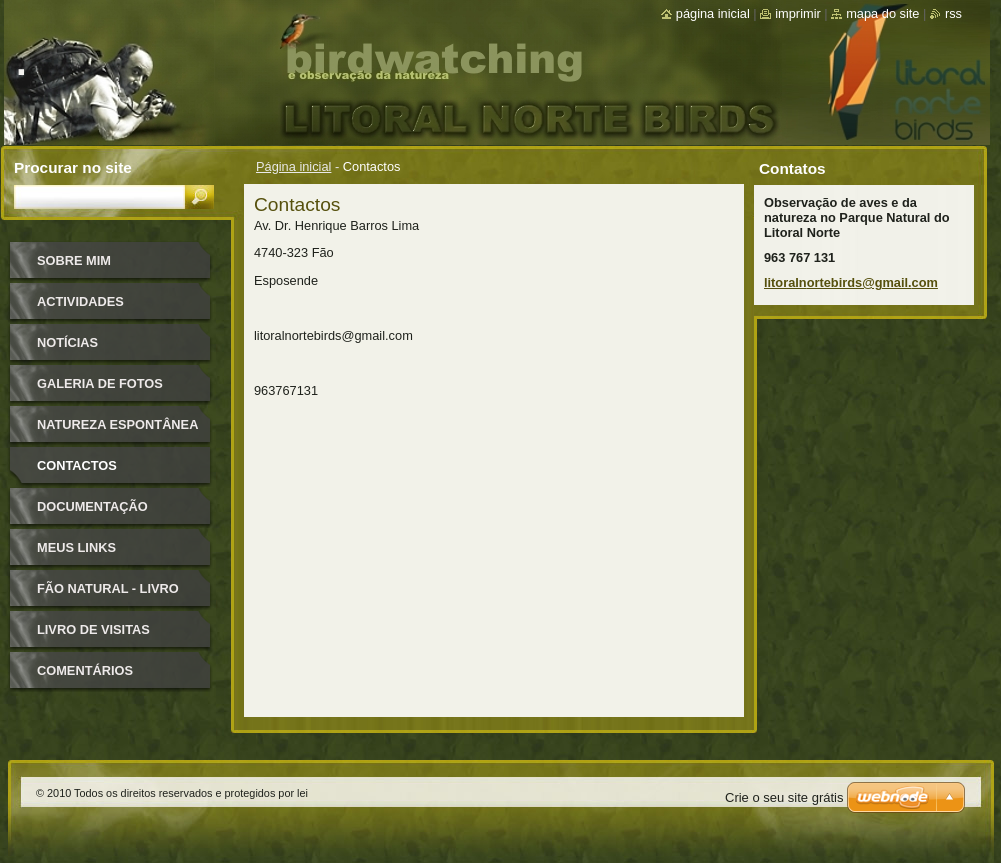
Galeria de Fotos (100, 383)
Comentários (85, 670)
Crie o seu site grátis (784, 797)
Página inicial (293, 166)
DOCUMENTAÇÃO (92, 506)
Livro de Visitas (93, 629)
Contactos (77, 465)
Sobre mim (74, 260)
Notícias (67, 342)
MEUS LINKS (76, 547)
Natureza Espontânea (117, 424)
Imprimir (798, 13)
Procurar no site (73, 167)
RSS (953, 13)
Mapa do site (882, 13)
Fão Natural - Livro (108, 588)
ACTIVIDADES (80, 301)
